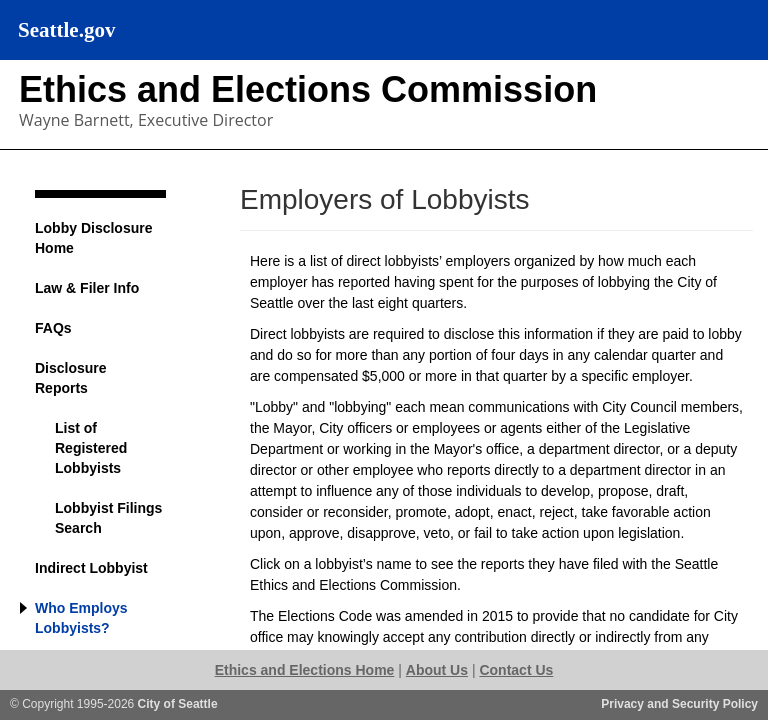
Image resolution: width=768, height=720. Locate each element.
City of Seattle (178, 704)
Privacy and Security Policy (679, 704)
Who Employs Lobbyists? (81, 618)
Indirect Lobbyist (91, 568)
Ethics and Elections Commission (308, 89)
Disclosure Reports (71, 378)
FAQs (53, 328)
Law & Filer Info (87, 288)
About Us (437, 670)
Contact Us (516, 670)
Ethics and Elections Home (305, 670)
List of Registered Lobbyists (91, 448)
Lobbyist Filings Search (108, 518)
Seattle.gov (66, 30)
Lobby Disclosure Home (93, 238)
